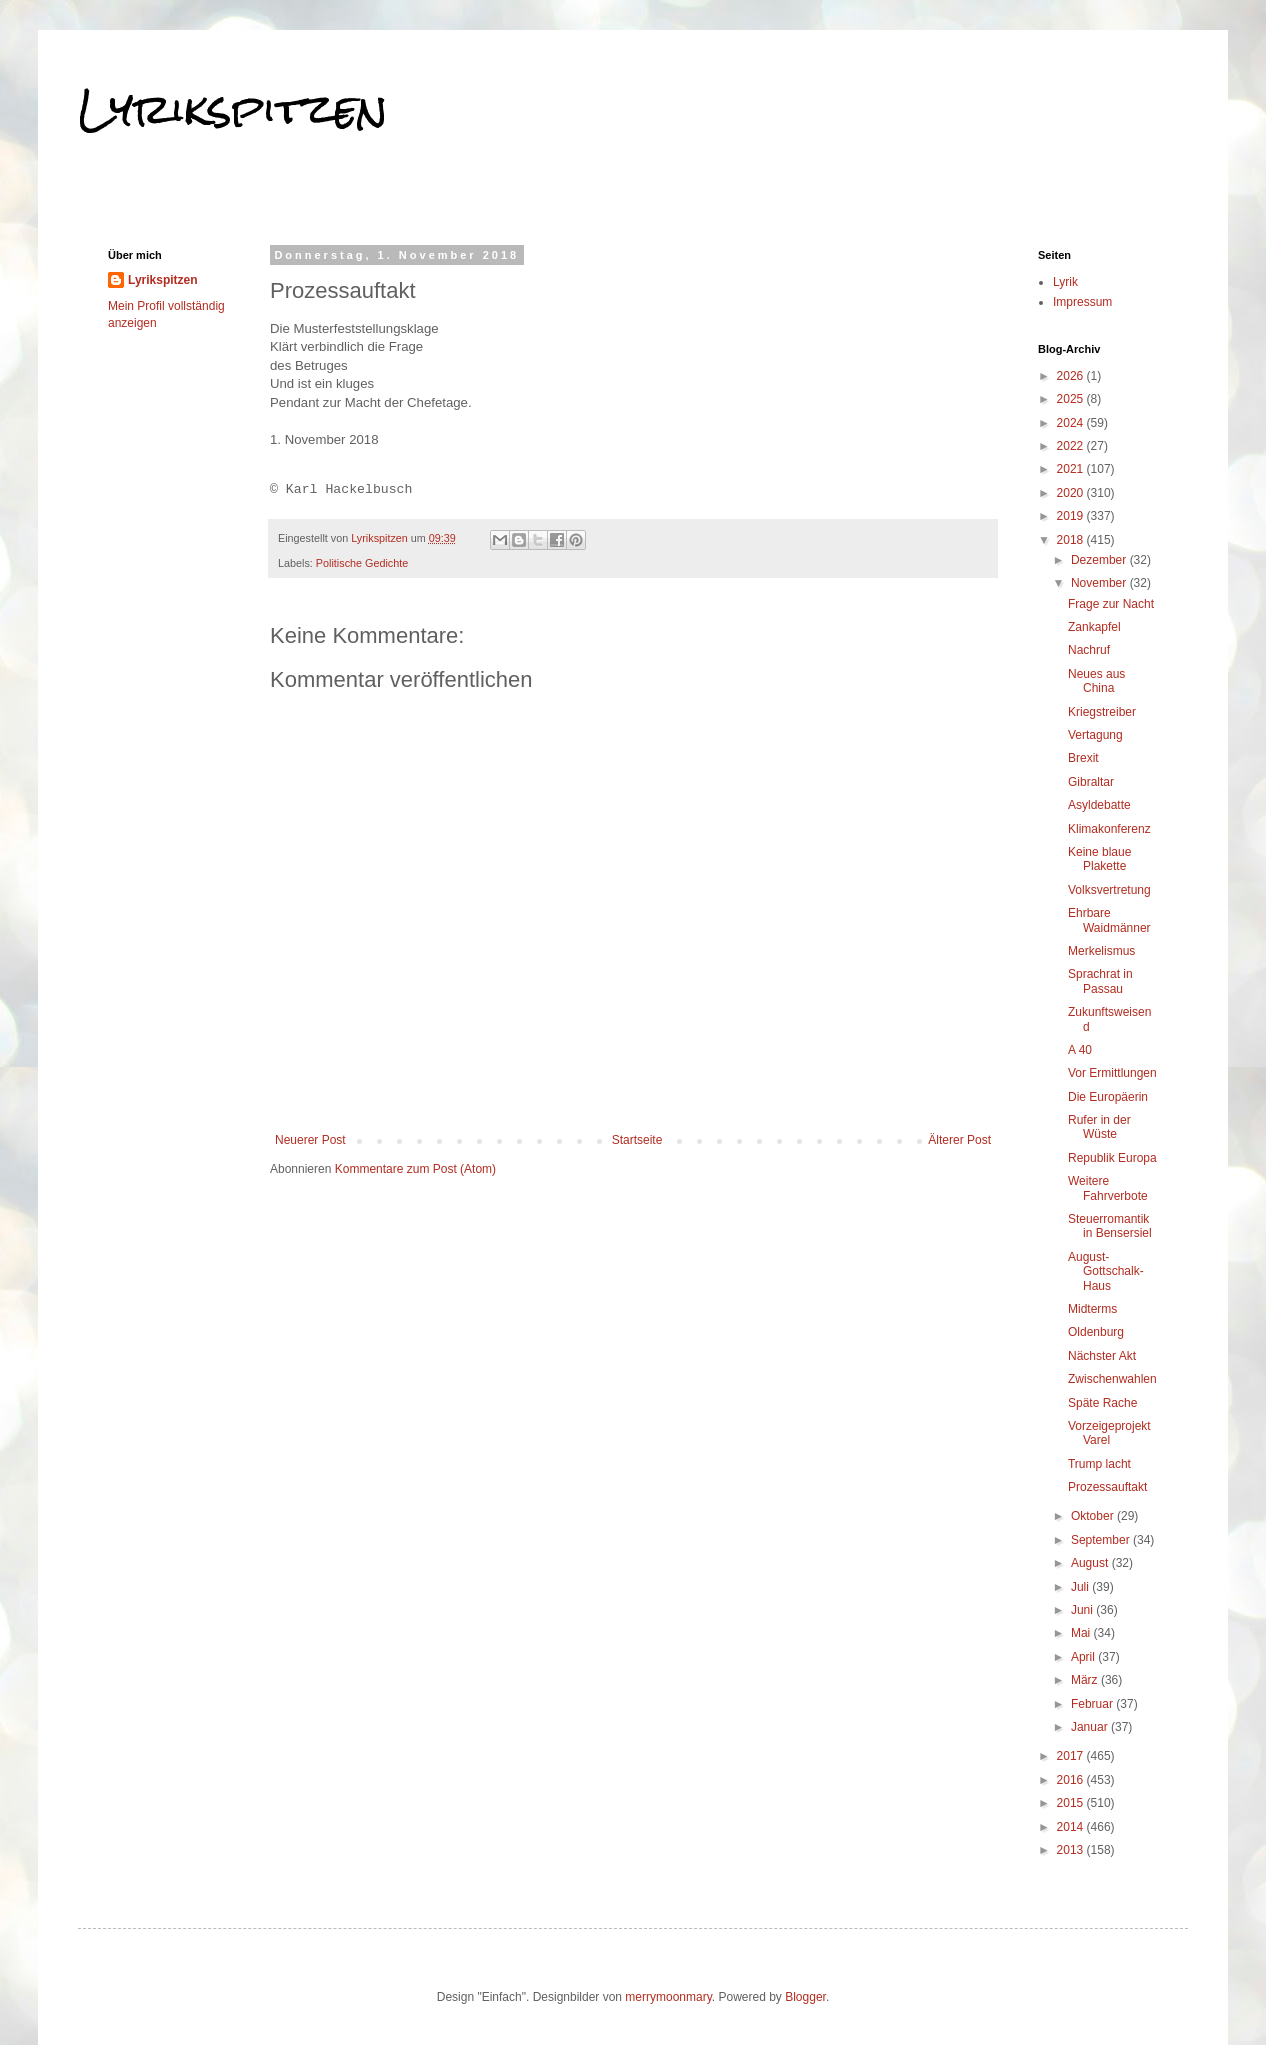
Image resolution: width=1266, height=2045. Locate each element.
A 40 (1080, 1050)
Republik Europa (1112, 1158)
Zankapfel (1094, 627)
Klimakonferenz (1109, 829)
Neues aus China (1096, 681)
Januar (1091, 1727)
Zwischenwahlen (1112, 1379)
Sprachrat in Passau (1100, 981)
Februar (1093, 1704)
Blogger (805, 1997)
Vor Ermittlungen (1112, 1073)
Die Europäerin (1108, 1097)
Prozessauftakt (1107, 1487)
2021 (1072, 469)
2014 (1072, 1827)
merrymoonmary (668, 1997)
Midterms (1092, 1309)
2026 (1072, 376)
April (1084, 1657)
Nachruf (1089, 650)
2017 (1072, 1756)
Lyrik (1065, 282)
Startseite (637, 1140)
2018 (1072, 540)
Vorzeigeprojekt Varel (1109, 1433)
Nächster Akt (1102, 1356)
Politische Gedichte (362, 563)
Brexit (1083, 758)
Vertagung (1095, 735)
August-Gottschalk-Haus (1106, 1271)
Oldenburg (1096, 1332)
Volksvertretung (1109, 890)
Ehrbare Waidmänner (1109, 920)
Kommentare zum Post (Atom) (415, 1169)
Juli (1081, 1587)
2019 (1072, 516)
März (1086, 1680)
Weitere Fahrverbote (1108, 1188)
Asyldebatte (1099, 805)
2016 (1072, 1780)
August (1091, 1563)
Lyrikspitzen (233, 109)
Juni (1083, 1610)
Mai (1082, 1633)
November (1100, 583)
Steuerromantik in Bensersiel (1110, 1226)
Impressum (1082, 302)
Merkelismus (1101, 951)
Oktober (1094, 1516)
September (1102, 1540)
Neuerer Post (310, 1140)
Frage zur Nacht (1111, 604)
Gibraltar (1091, 782)
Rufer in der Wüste (1099, 1127)
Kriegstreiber (1102, 712)
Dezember (1100, 560)
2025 (1072, 399)
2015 (1072, 1803)
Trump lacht (1099, 1464)
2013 (1072, 1850)
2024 (1072, 423)
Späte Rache (1102, 1403)
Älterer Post (959, 1140)
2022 (1072, 446)
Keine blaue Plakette (1099, 859)
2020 (1072, 493)
